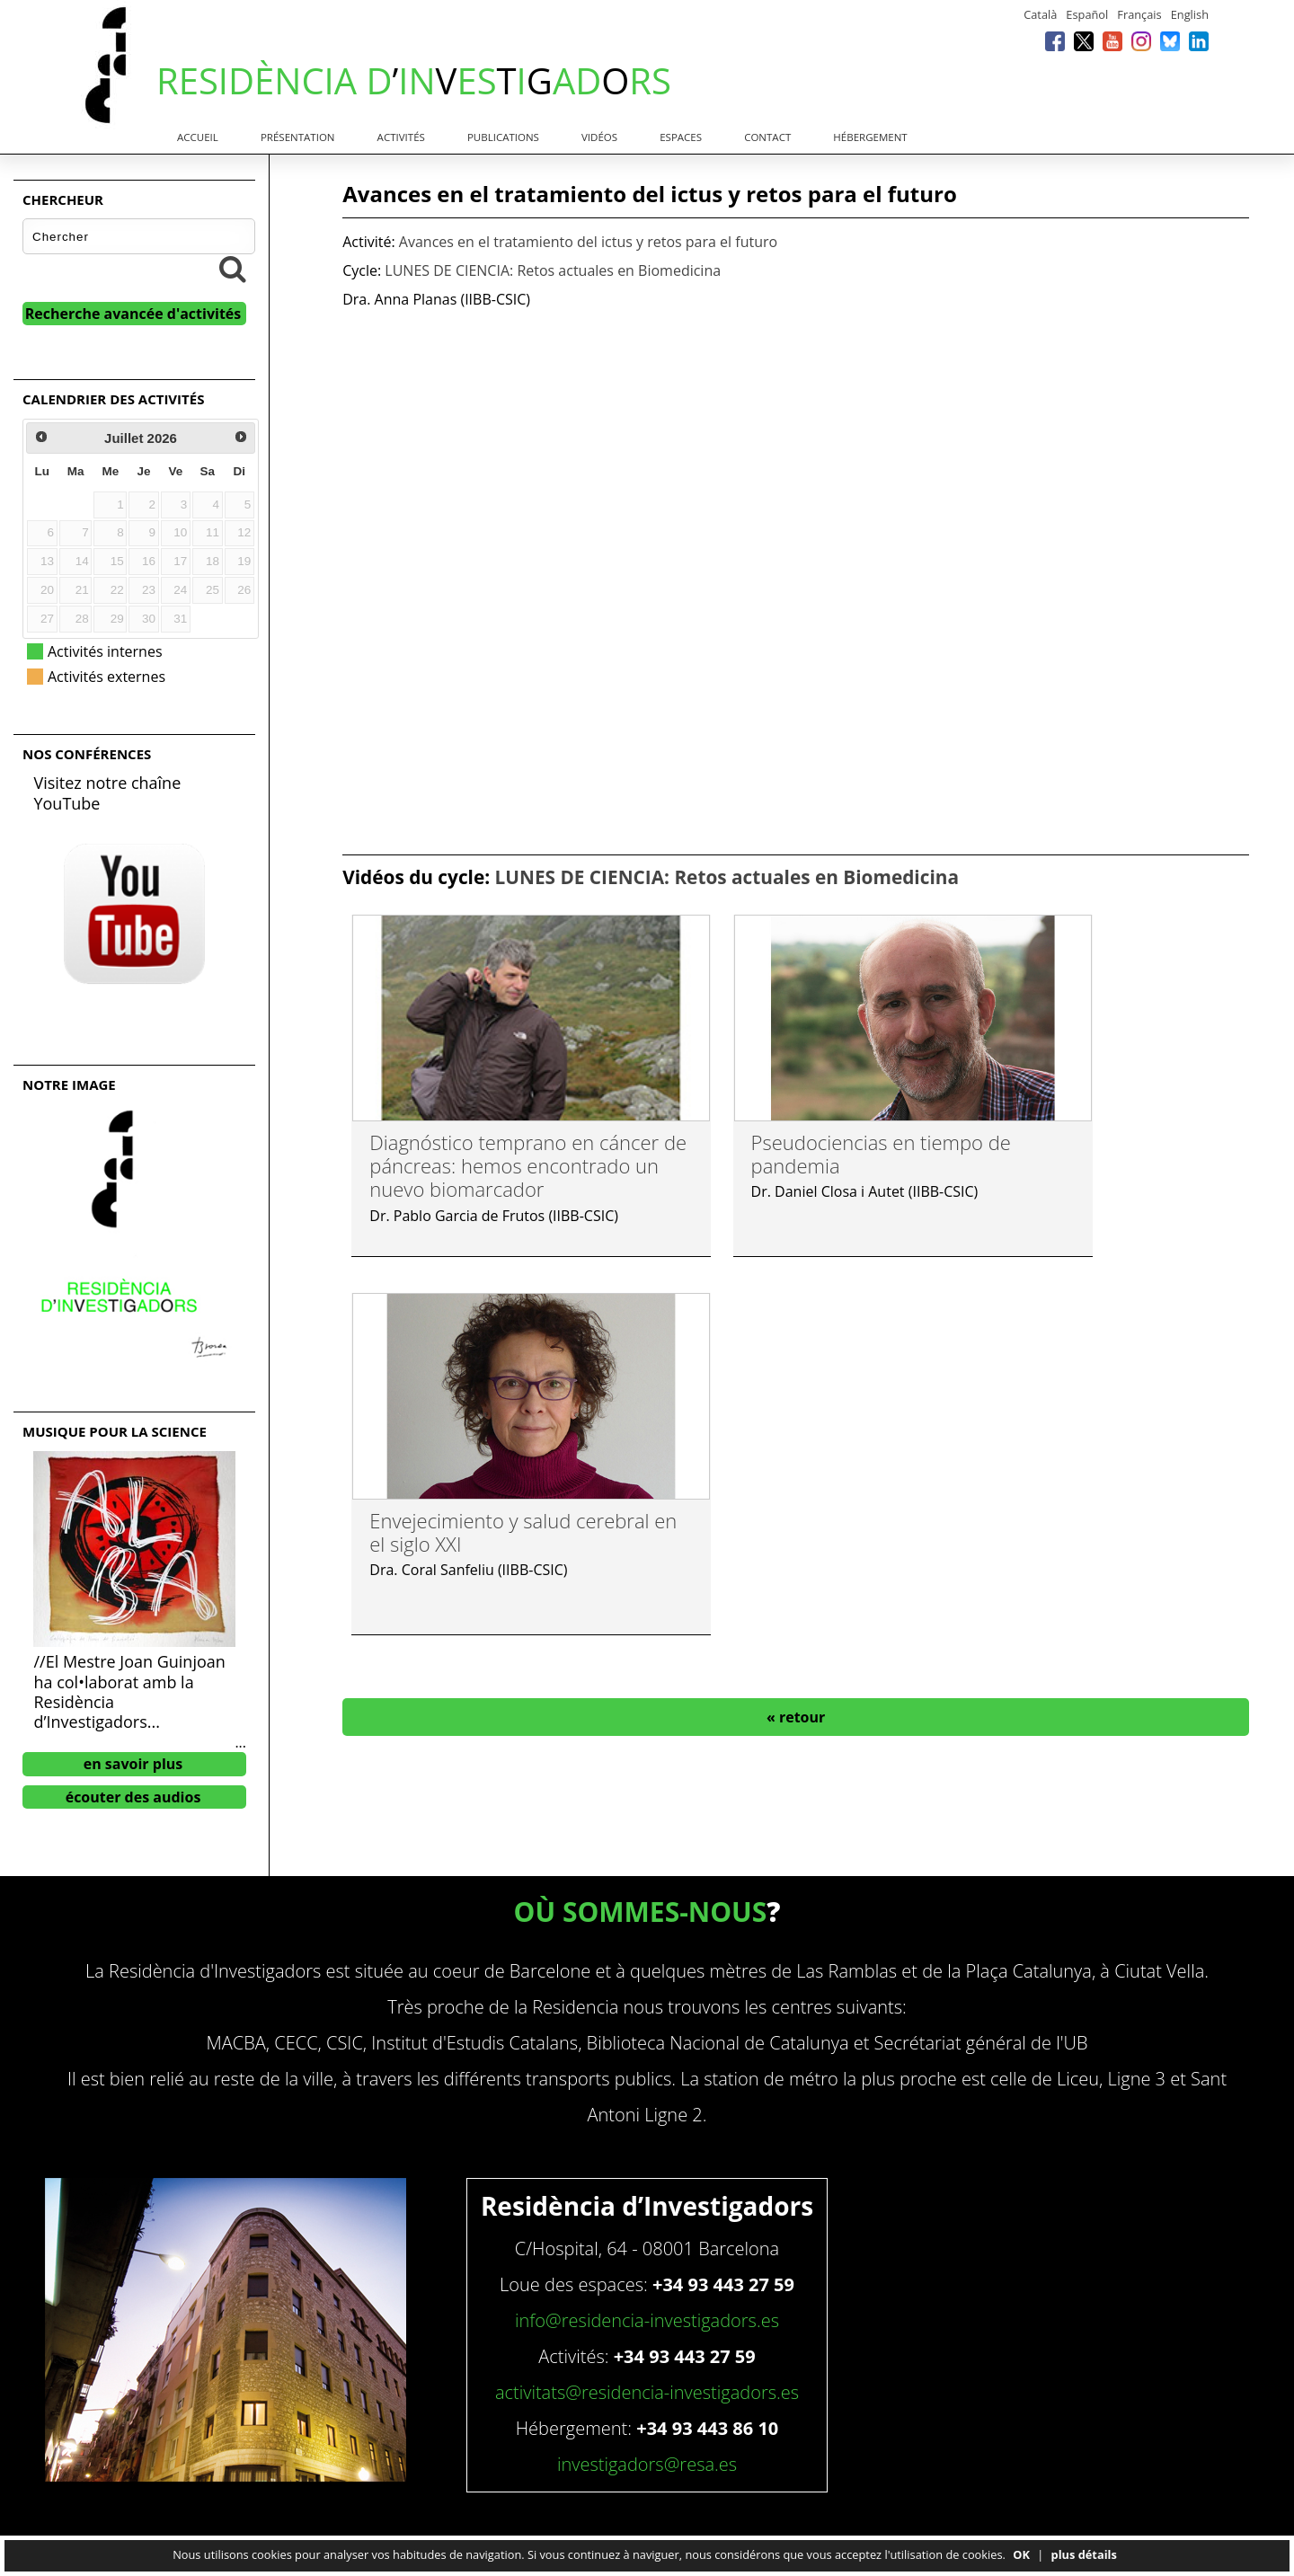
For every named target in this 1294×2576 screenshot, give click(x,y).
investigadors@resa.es (647, 2464)
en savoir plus (133, 1764)
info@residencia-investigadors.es (647, 2320)
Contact (767, 137)
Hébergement (870, 137)
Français (1139, 14)
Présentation (298, 137)
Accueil (197, 137)
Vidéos (599, 137)
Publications (503, 137)
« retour (796, 1717)
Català (1040, 14)
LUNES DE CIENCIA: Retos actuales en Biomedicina (553, 270)
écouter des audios (133, 1797)
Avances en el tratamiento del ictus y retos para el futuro (588, 242)
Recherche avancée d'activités (133, 313)
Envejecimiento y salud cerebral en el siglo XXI (523, 1532)
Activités (401, 137)
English (1190, 14)
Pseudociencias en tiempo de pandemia (881, 1154)
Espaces (681, 137)
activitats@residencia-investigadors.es (647, 2392)
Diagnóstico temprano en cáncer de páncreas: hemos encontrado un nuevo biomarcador (528, 1166)
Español (1087, 14)
